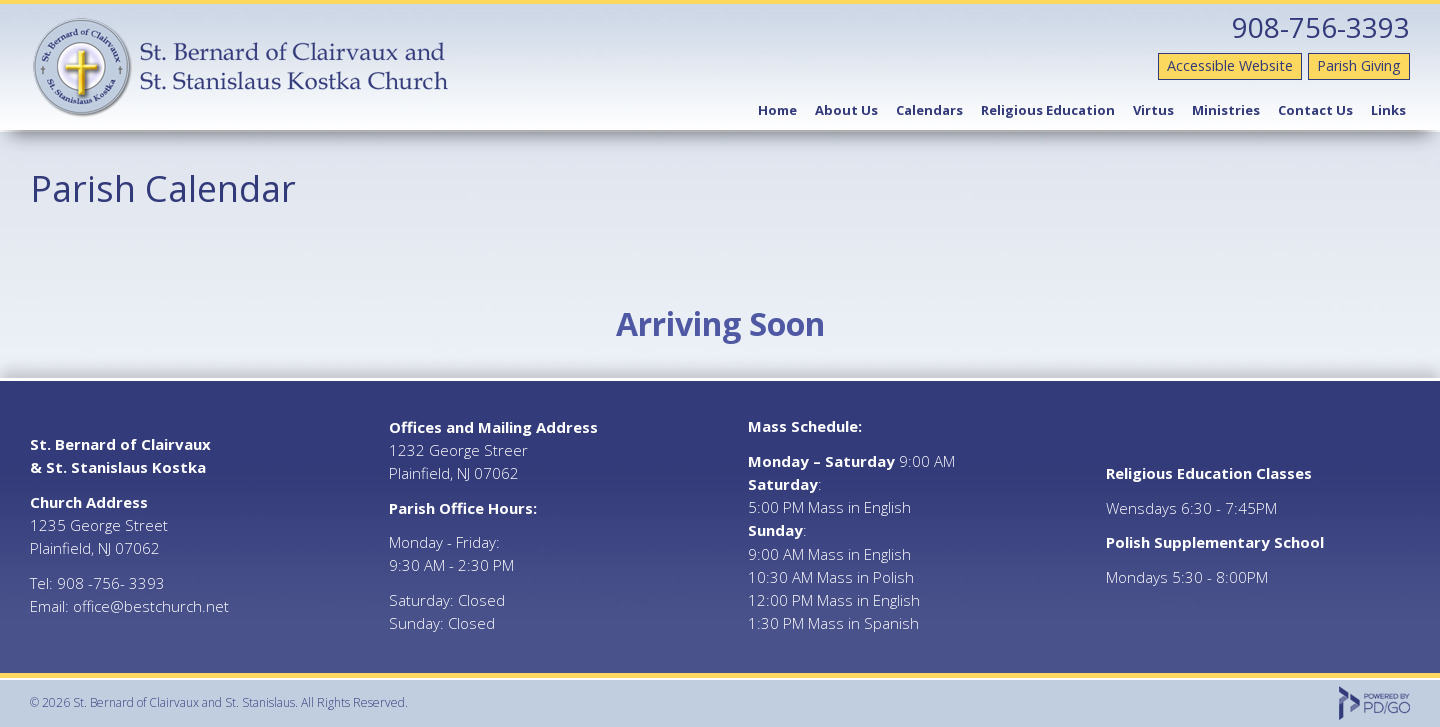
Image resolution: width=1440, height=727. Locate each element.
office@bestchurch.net (151, 606)
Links (1388, 110)
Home (777, 110)
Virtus (1153, 110)
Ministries (1226, 110)
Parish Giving (1359, 65)
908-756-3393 (1321, 27)
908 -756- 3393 (111, 583)
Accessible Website (1230, 65)
